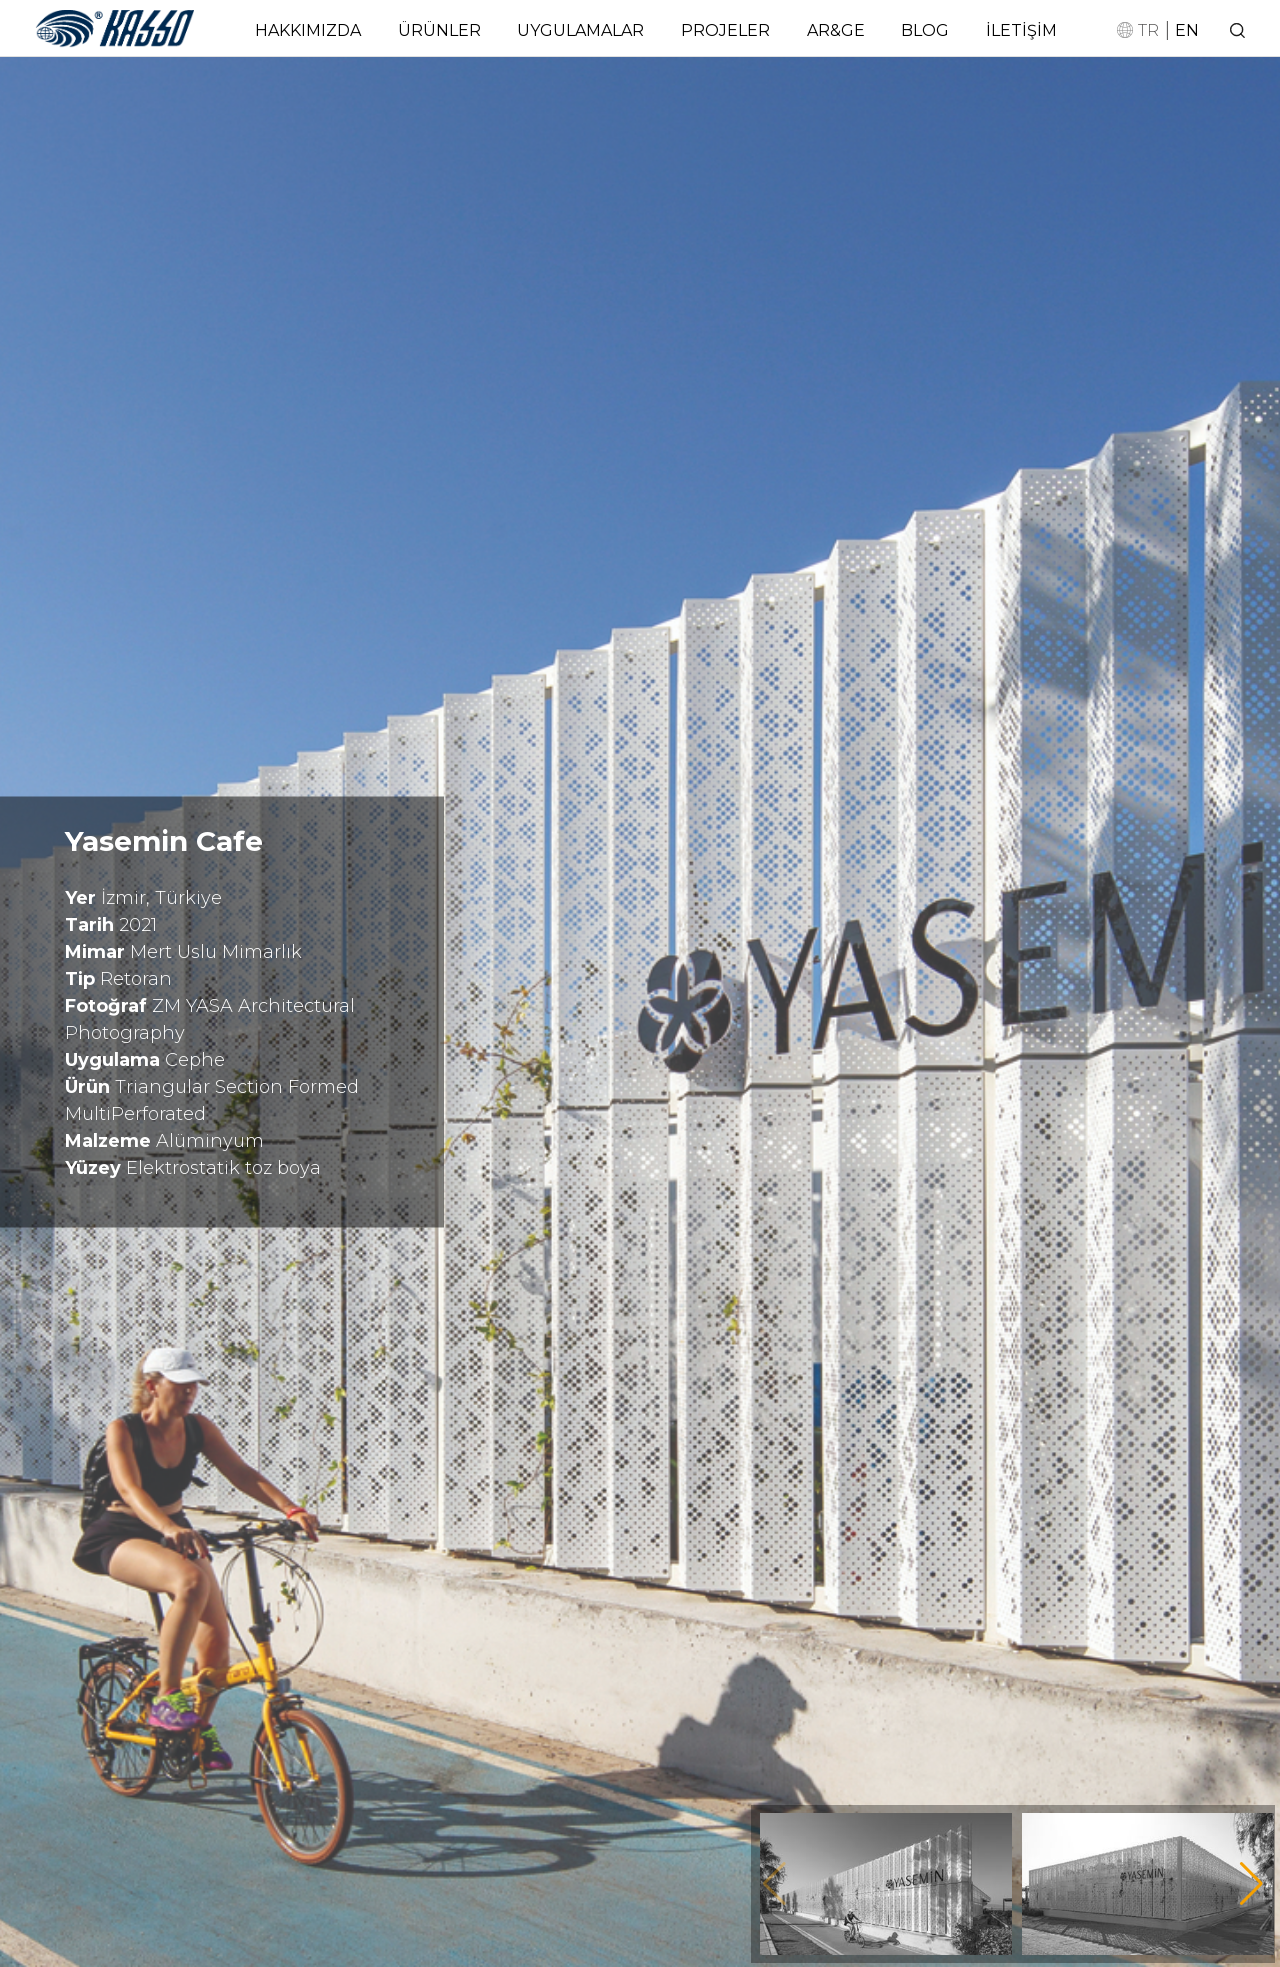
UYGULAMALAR (580, 30)
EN (1187, 30)
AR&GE (836, 30)
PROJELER (725, 30)
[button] (1251, 1884)
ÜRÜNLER (439, 30)
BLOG (925, 30)
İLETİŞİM (1021, 30)
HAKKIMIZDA (308, 30)
